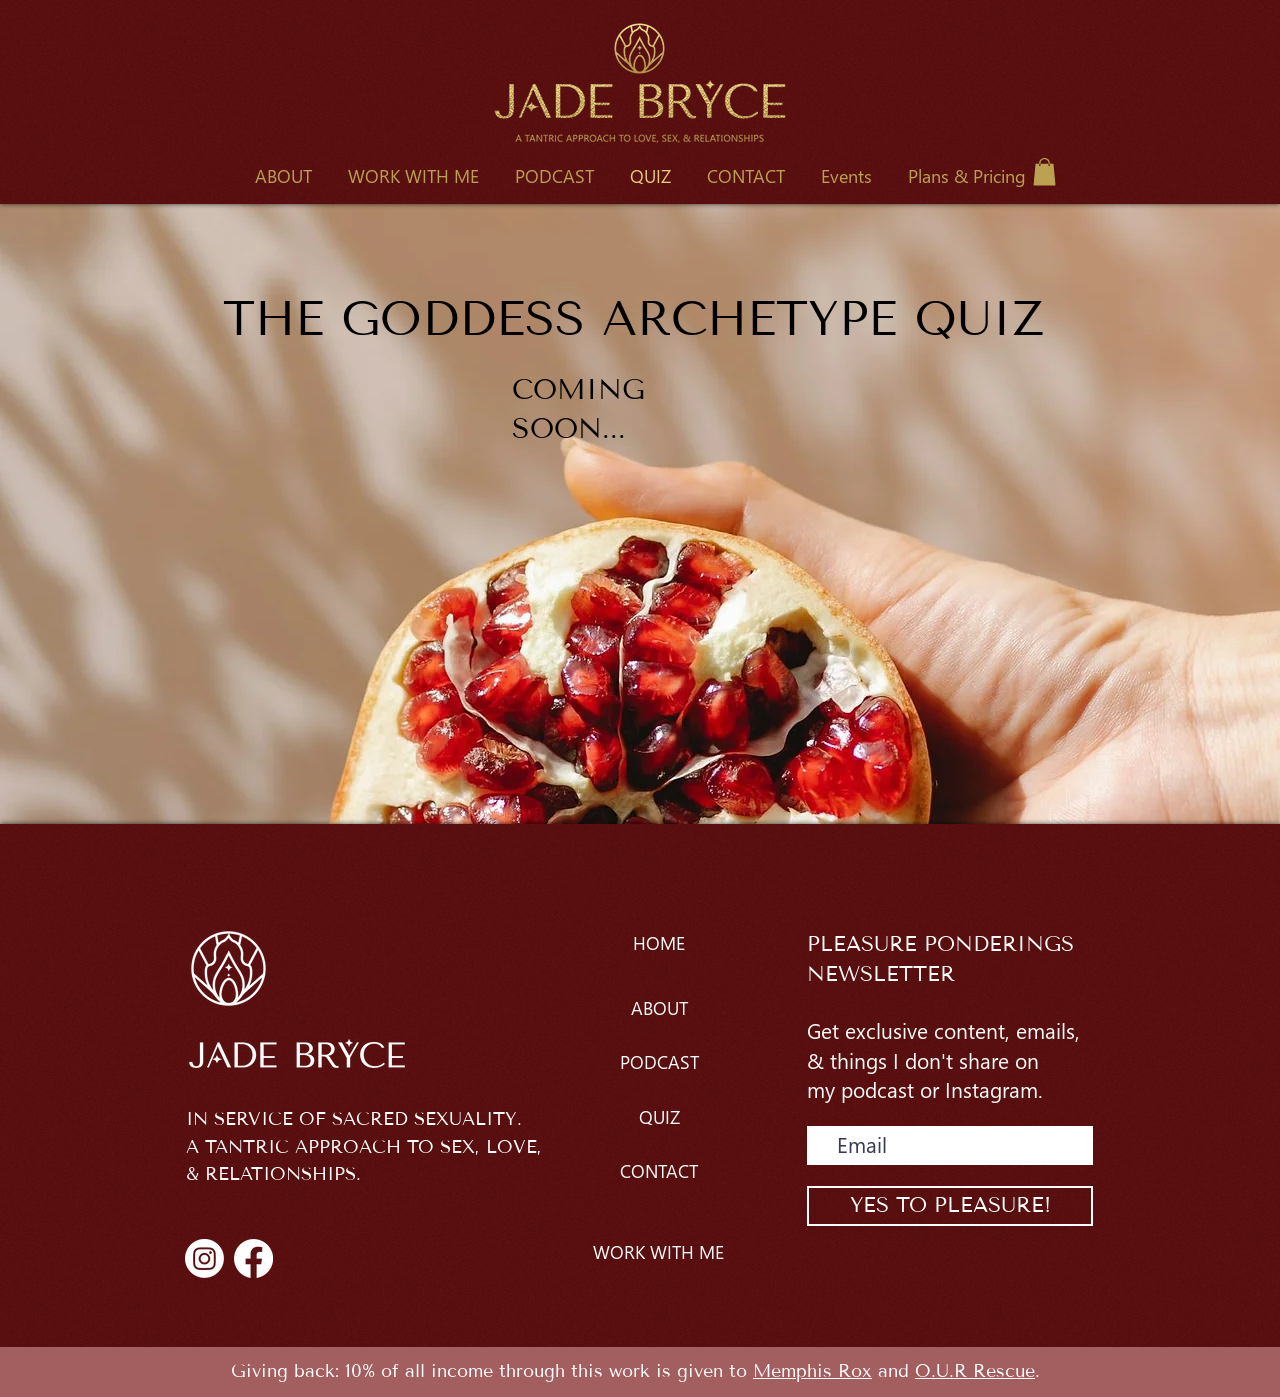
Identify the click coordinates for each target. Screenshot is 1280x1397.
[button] (413, 176)
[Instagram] (204, 1258)
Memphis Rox (812, 1371)
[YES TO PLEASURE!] (950, 1206)
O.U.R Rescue (975, 1371)
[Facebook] (253, 1258)
